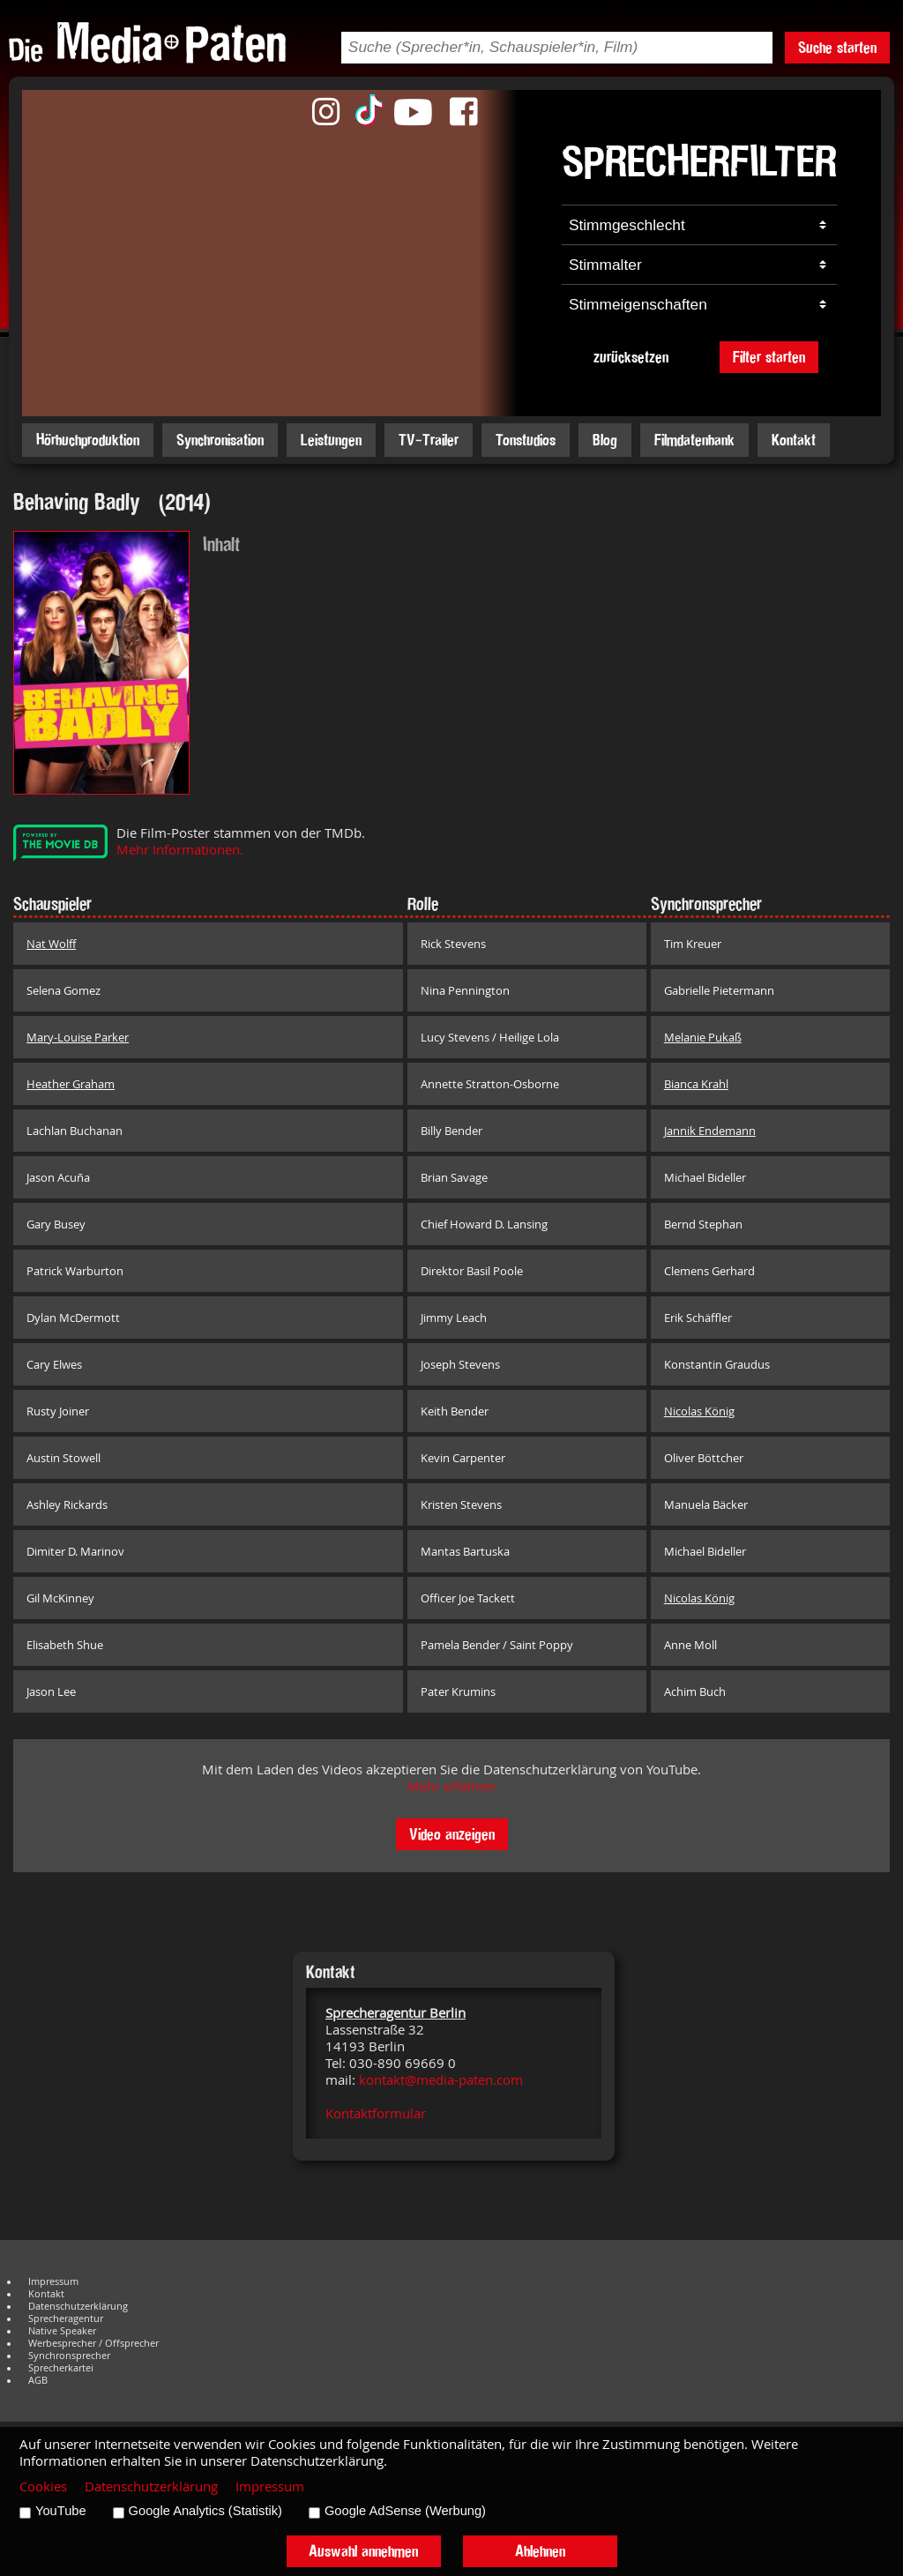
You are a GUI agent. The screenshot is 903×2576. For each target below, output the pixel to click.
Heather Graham (70, 1084)
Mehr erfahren (451, 1786)
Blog (605, 440)
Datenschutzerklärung (78, 2306)
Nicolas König (699, 1411)
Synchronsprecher (69, 2355)
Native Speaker (62, 2331)
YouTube (60, 2511)
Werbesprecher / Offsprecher (93, 2343)
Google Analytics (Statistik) (205, 2511)
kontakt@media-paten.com (441, 2080)
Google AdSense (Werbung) (405, 2511)
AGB (38, 2380)
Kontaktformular (375, 2113)
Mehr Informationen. (179, 849)
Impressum (53, 2281)
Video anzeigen (452, 1834)
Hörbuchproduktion (87, 440)
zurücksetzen (630, 357)
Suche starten (837, 47)
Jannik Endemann (710, 1131)
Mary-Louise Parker (77, 1037)
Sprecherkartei (60, 2368)
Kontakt (794, 440)
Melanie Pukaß (703, 1037)
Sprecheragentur (65, 2318)
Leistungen (331, 440)
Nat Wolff (51, 944)
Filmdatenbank (694, 440)
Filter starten (769, 357)
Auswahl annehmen (363, 2551)
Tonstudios (526, 440)
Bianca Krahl (696, 1084)
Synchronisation (220, 440)
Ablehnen (540, 2551)
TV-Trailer (429, 440)
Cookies (43, 2486)
